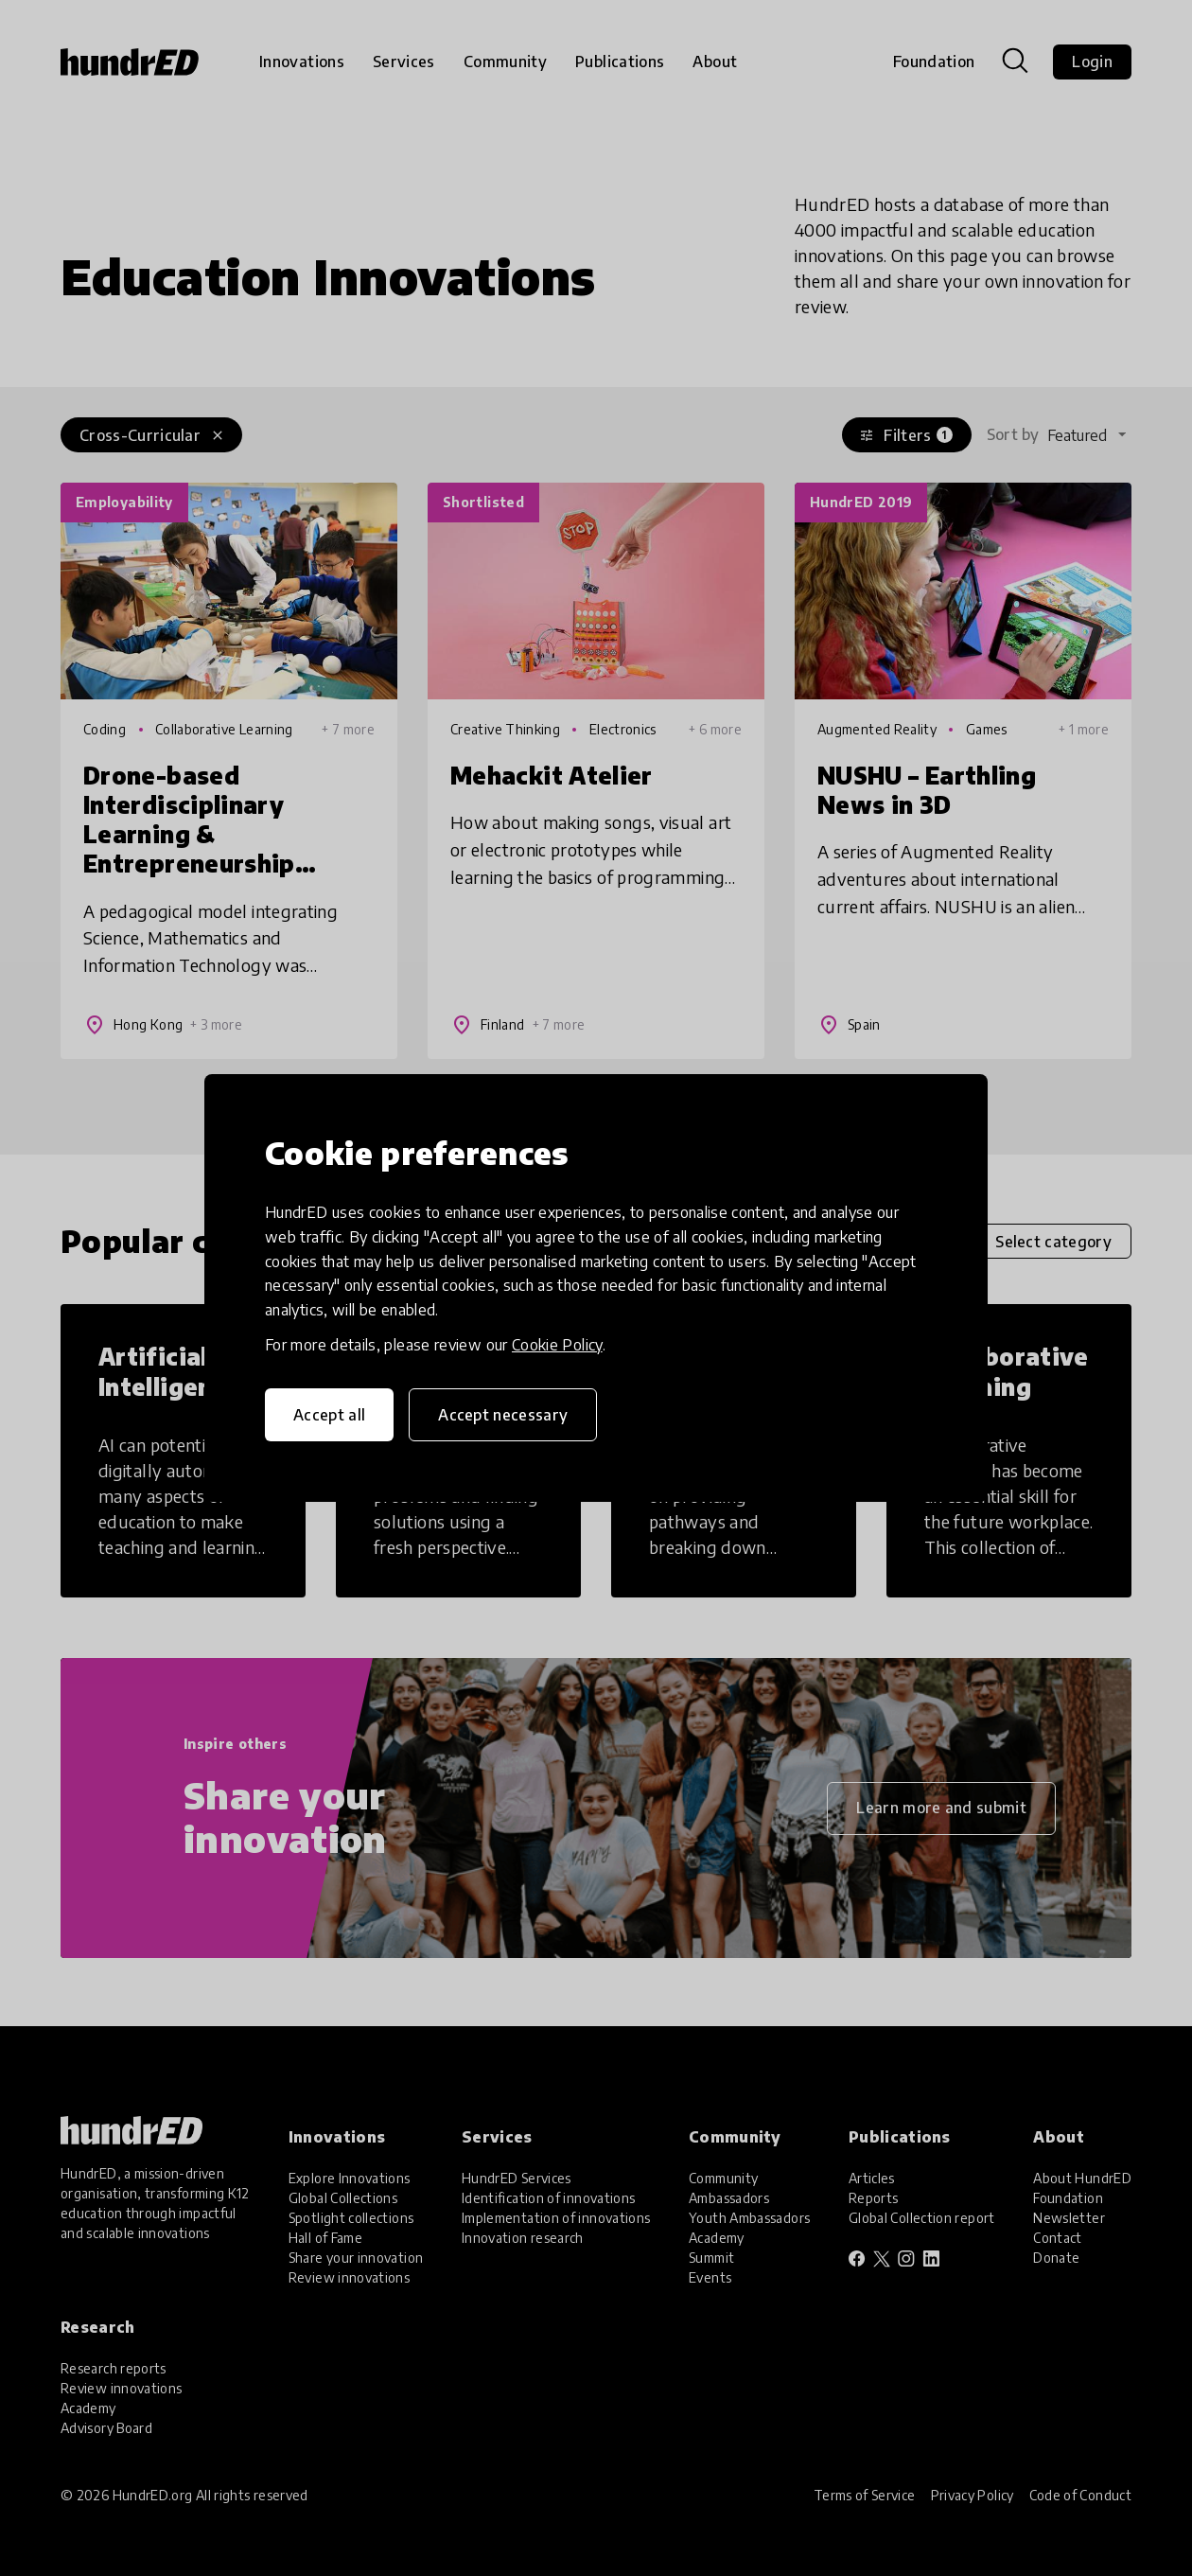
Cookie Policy (557, 1344)
